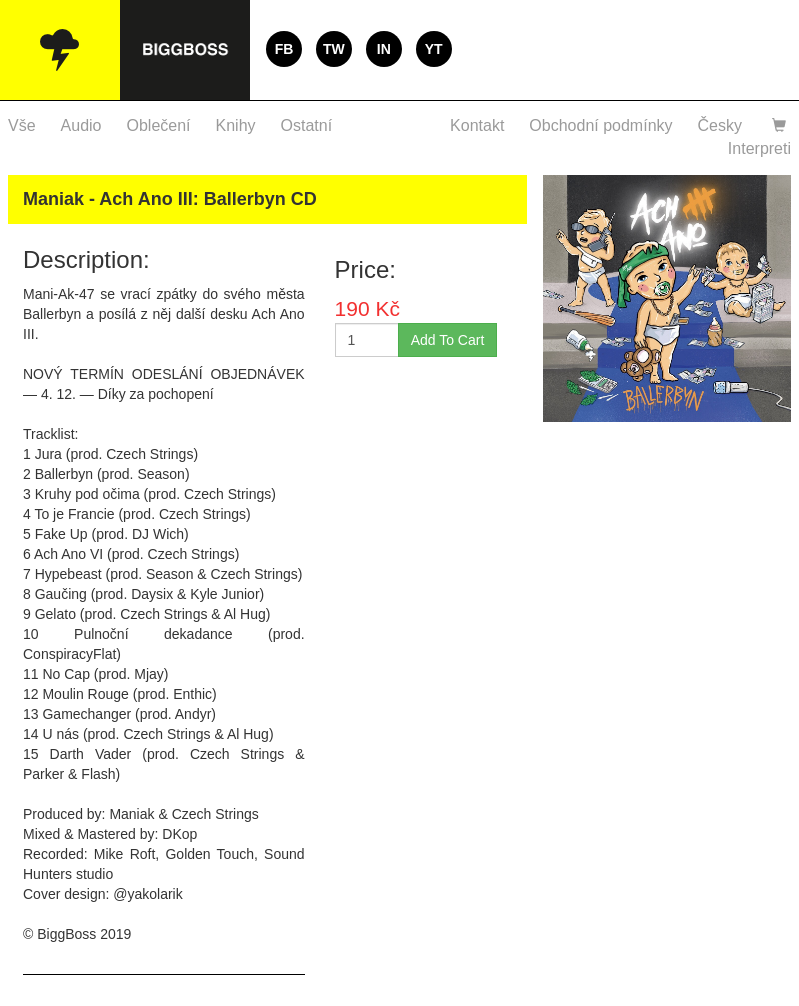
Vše (22, 125)
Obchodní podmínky (600, 125)
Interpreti (759, 148)
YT (434, 49)
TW (334, 49)
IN (384, 49)
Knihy (236, 125)
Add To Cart (448, 340)
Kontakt (477, 125)
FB (284, 49)
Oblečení (159, 125)
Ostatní (307, 125)
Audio (81, 125)
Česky (720, 125)
